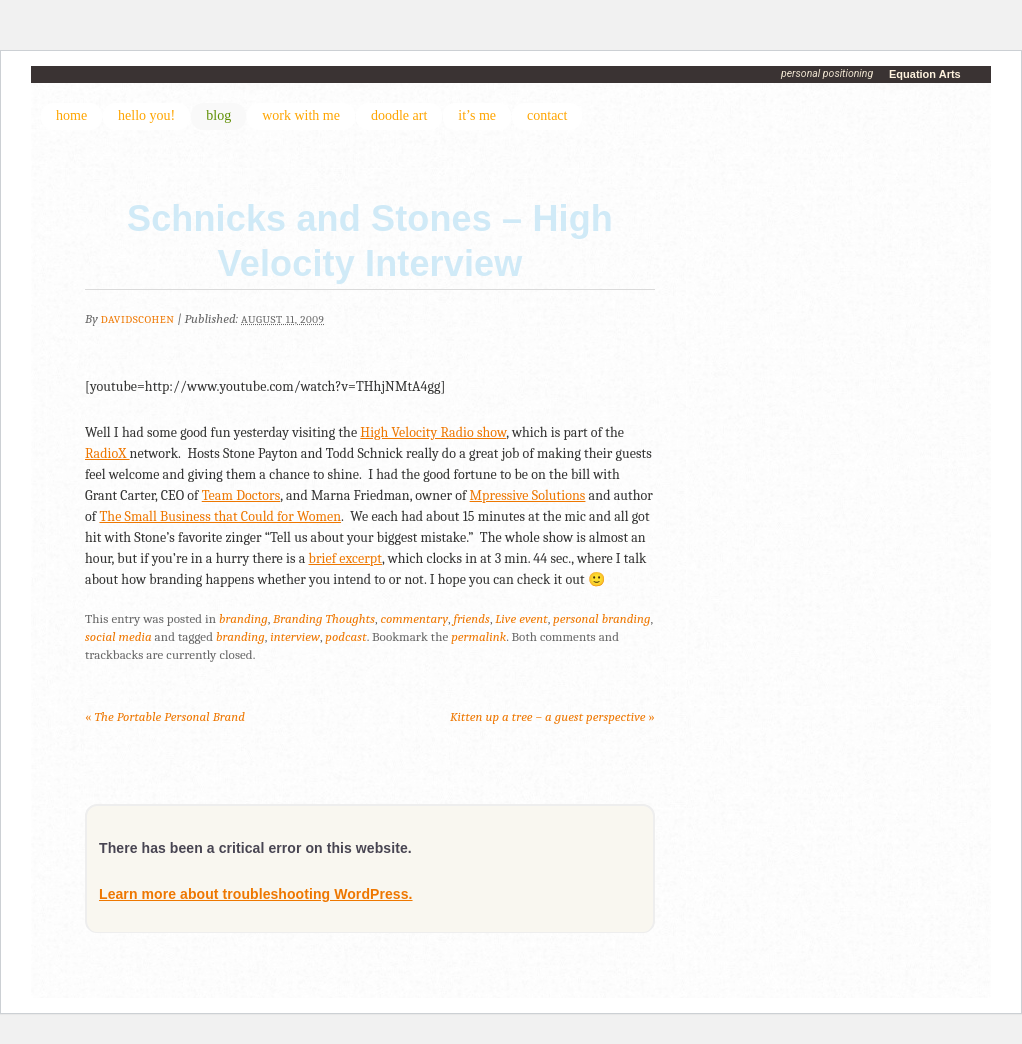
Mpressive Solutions (528, 495)
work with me (301, 115)
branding (243, 618)
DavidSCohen (138, 319)
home (71, 115)
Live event (521, 618)
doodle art (399, 115)
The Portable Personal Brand (165, 716)
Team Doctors (241, 495)
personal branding (601, 618)
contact (547, 115)
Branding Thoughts (324, 618)
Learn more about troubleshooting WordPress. (256, 894)
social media (118, 636)
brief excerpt (346, 558)
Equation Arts (925, 74)
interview (295, 636)
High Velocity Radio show (433, 432)
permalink (478, 636)
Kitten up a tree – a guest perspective (552, 716)
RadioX (107, 453)
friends (471, 618)
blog (218, 115)
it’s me (477, 115)
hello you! (146, 115)
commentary (414, 618)
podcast (345, 636)
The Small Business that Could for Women (220, 516)
